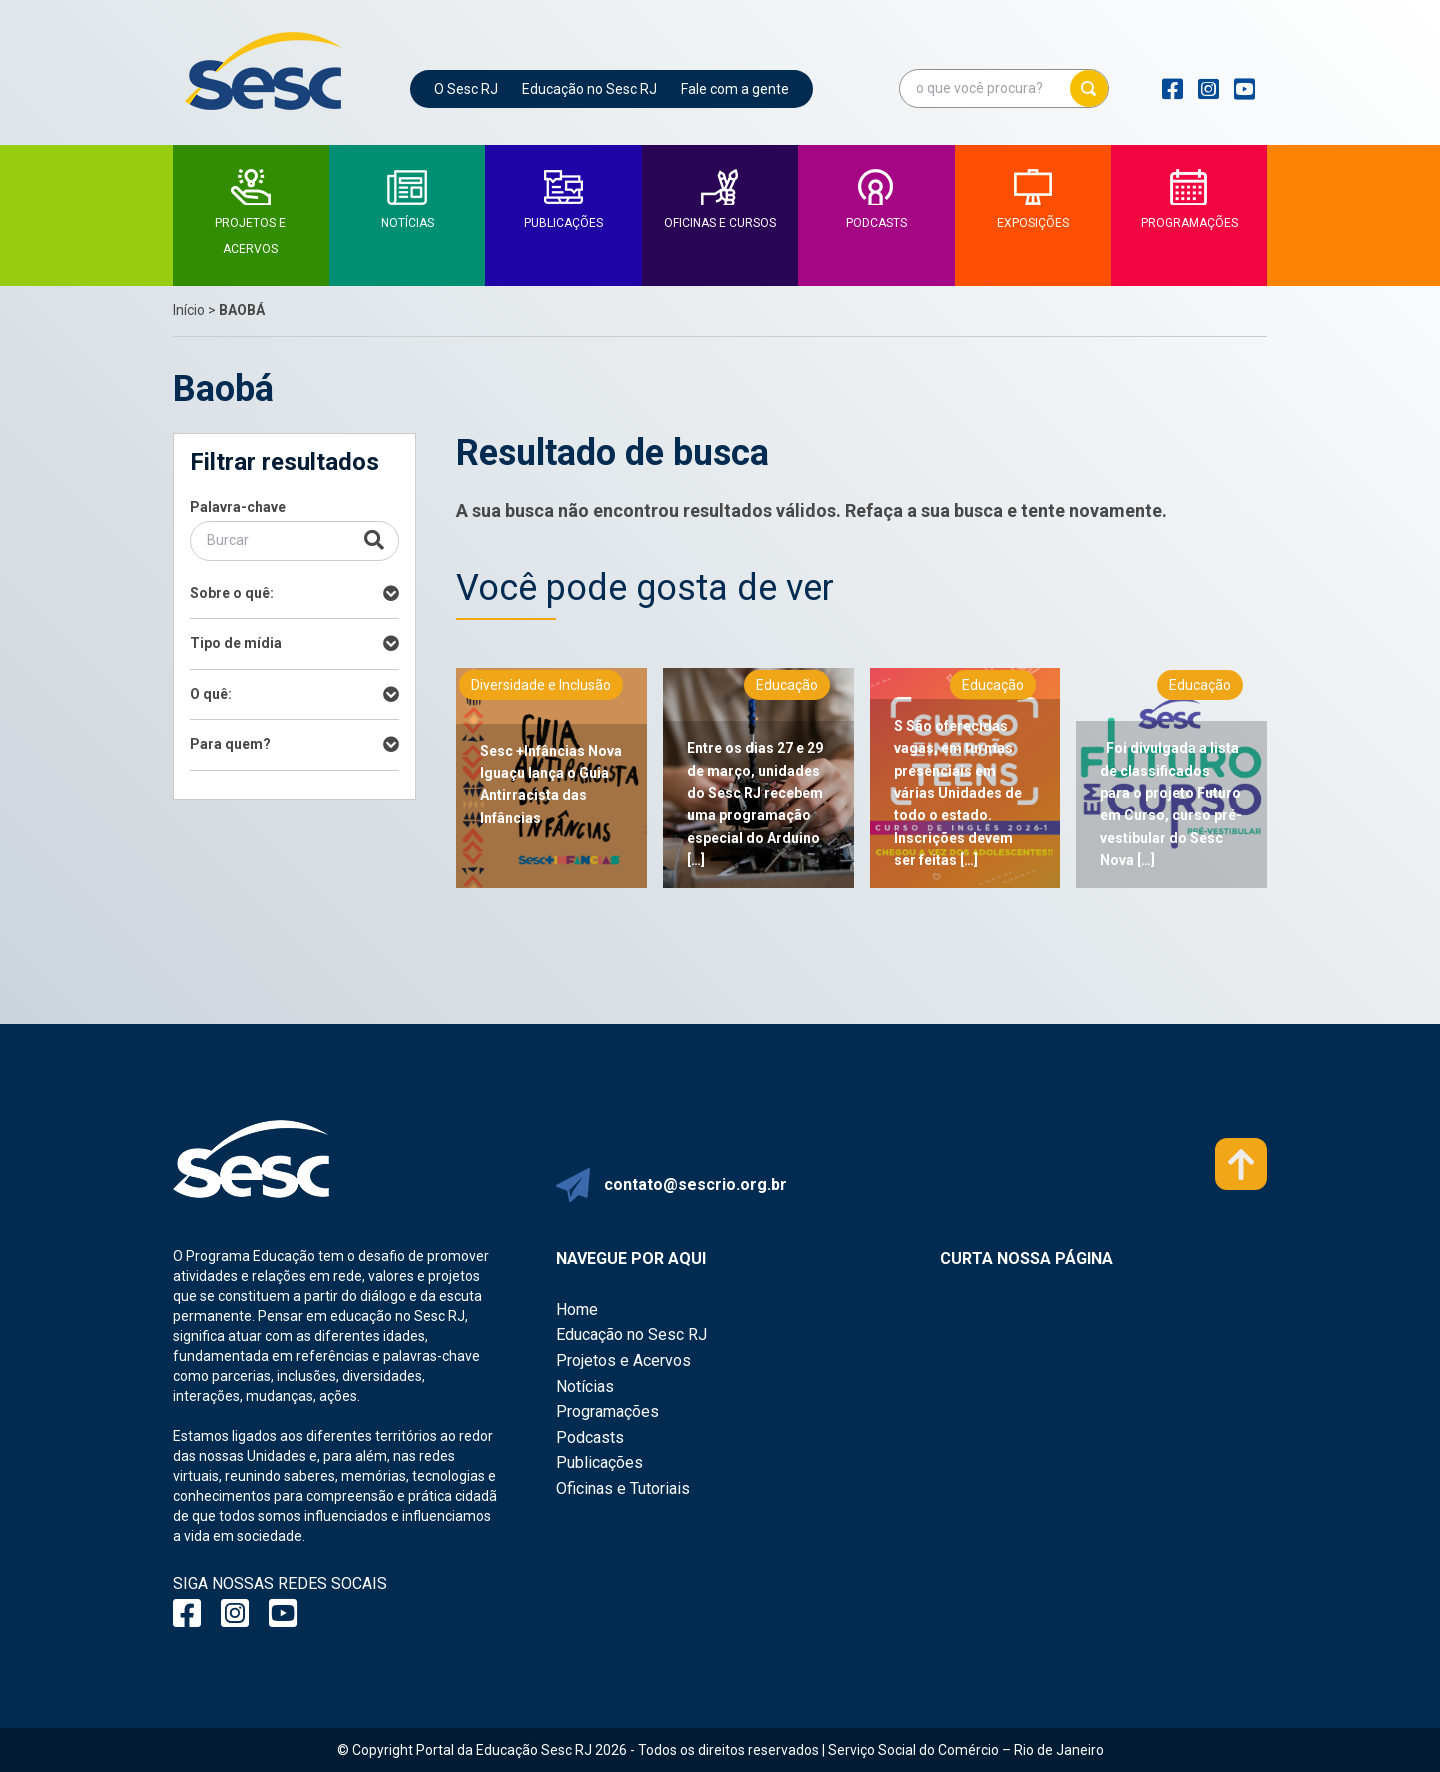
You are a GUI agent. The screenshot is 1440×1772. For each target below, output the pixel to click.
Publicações (599, 1462)
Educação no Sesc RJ (589, 89)
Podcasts (590, 1437)
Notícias (585, 1386)
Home (577, 1309)
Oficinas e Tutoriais (623, 1488)
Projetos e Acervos (623, 1360)
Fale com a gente (735, 89)
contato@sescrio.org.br (695, 1184)
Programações (607, 1411)
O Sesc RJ (466, 89)
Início (189, 310)
